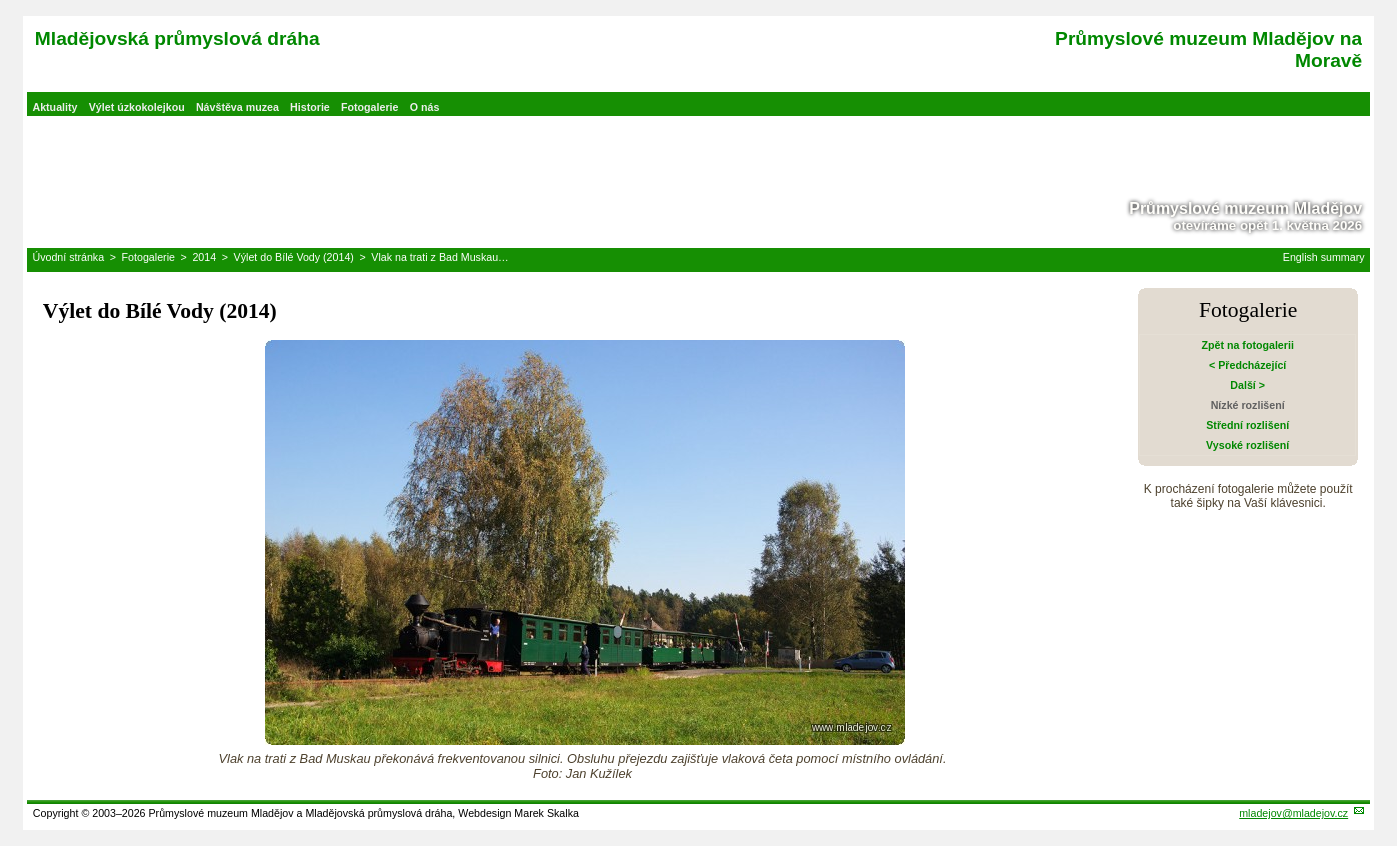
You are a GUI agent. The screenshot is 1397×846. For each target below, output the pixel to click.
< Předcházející (1247, 365)
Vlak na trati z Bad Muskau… (439, 257)
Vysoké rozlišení (1247, 445)
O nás (425, 107)
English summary (1324, 257)
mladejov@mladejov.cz (1293, 813)
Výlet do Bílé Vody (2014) (294, 257)
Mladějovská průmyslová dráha (177, 38)
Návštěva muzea (237, 107)
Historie (310, 107)
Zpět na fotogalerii (1247, 345)
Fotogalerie (369, 107)
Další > (1247, 385)
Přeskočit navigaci (1, 1)
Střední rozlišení (1247, 425)
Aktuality (54, 107)
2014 (204, 257)
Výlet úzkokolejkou (137, 107)
